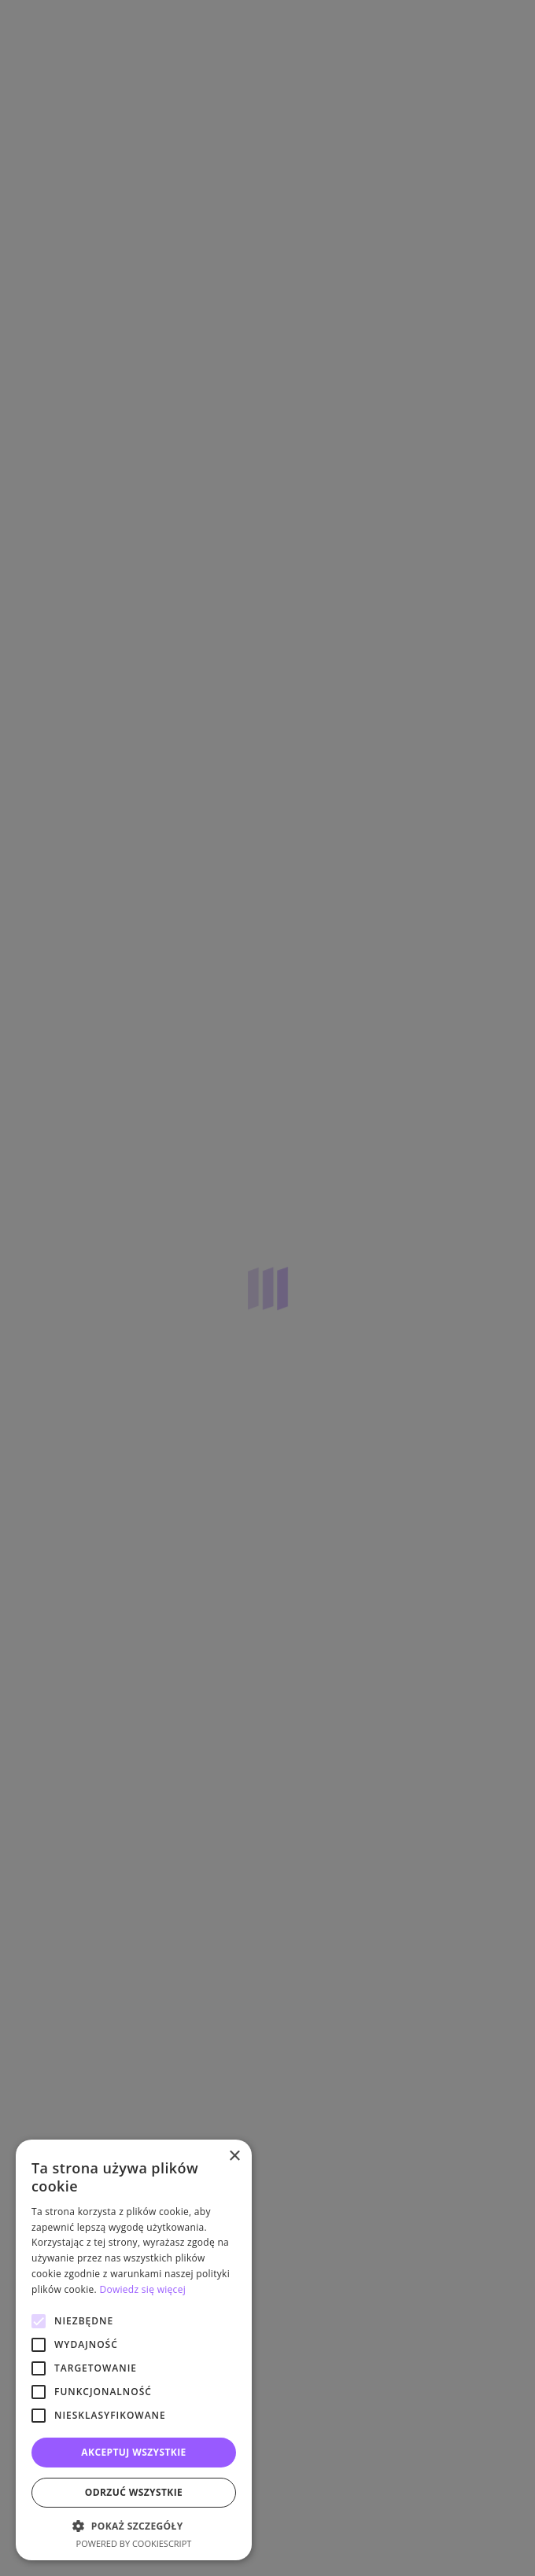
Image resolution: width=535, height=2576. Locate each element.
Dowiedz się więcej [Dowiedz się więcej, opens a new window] (142, 2289)
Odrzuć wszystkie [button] (134, 2492)
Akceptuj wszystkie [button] (133, 2452)
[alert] (267, 1288)
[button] (133, 2526)
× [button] (234, 2156)
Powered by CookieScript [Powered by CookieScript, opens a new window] (134, 2543)
